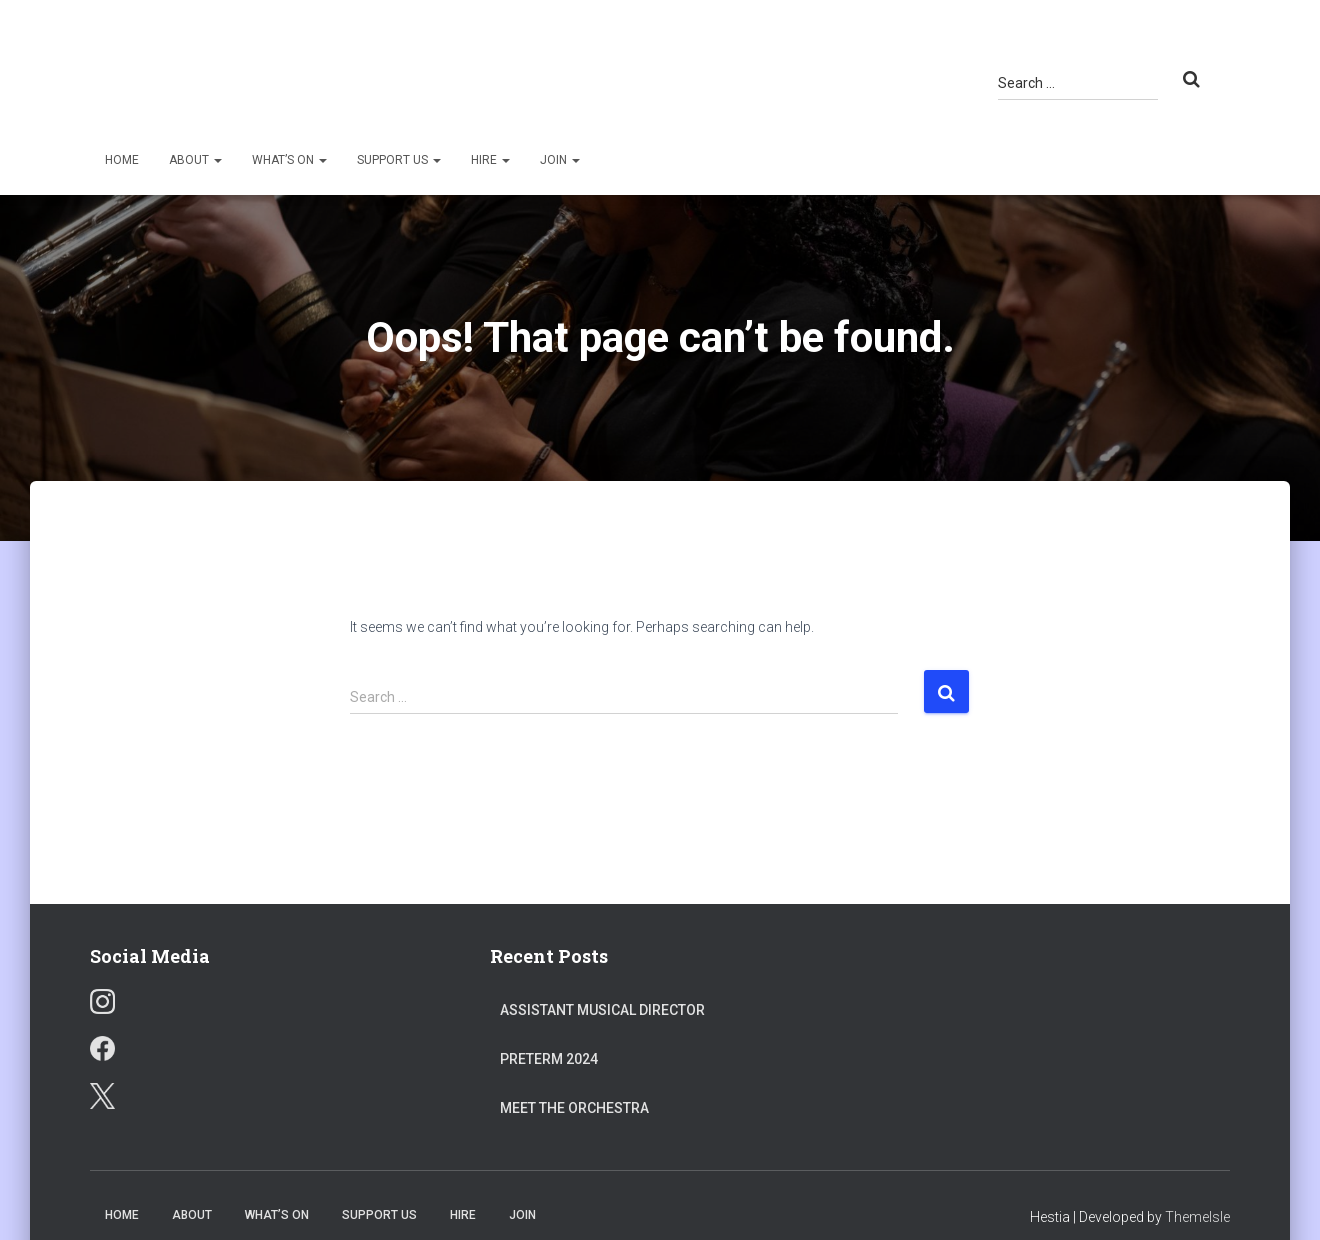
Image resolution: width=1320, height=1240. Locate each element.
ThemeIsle (1197, 1217)
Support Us (399, 160)
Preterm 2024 (549, 1059)
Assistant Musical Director (602, 1010)
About (195, 160)
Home (122, 160)
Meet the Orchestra (574, 1108)
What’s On (289, 160)
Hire (490, 160)
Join (560, 160)
